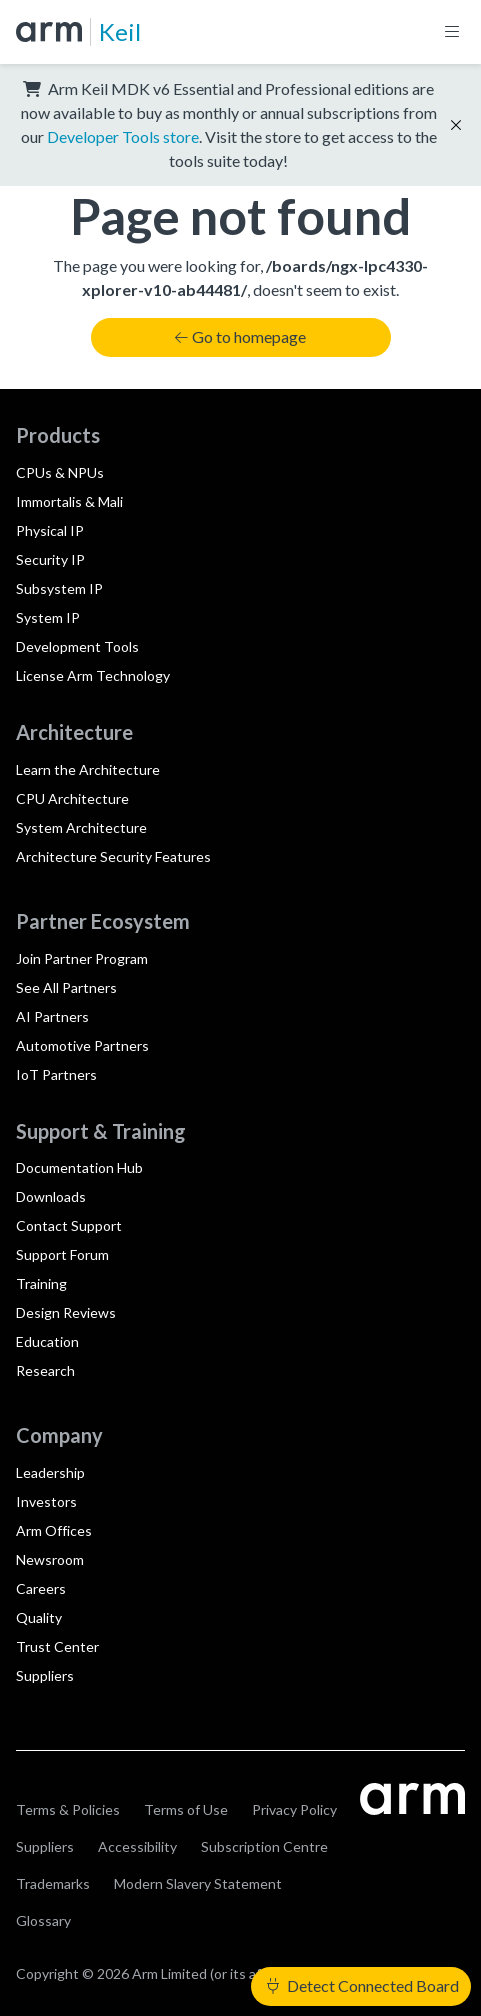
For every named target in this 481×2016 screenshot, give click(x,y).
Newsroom (50, 1559)
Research (45, 1370)
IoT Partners (56, 1074)
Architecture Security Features (113, 856)
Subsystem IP (59, 588)
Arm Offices (54, 1530)
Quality (39, 1617)
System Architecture (81, 827)
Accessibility (137, 1846)
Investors (46, 1501)
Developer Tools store (123, 136)
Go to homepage (240, 336)
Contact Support (69, 1225)
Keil (120, 31)
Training (41, 1283)
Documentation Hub (79, 1167)
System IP (48, 617)
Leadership (50, 1472)
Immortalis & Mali (69, 501)
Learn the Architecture (88, 769)
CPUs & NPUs (60, 472)
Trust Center (57, 1646)
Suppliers (45, 1675)
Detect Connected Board (363, 1985)
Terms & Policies (68, 1809)
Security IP (50, 559)
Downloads (51, 1196)
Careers (41, 1588)
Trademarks (53, 1883)
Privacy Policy (294, 1809)
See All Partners (66, 987)
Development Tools (77, 646)
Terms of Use (186, 1809)
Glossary (43, 1920)
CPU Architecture (72, 798)
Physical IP (50, 530)
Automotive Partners (82, 1045)
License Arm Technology (93, 675)
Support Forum (62, 1254)
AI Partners (52, 1016)
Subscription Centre (264, 1846)
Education (47, 1341)
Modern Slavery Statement (198, 1883)
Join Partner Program (82, 958)
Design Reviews (66, 1312)
